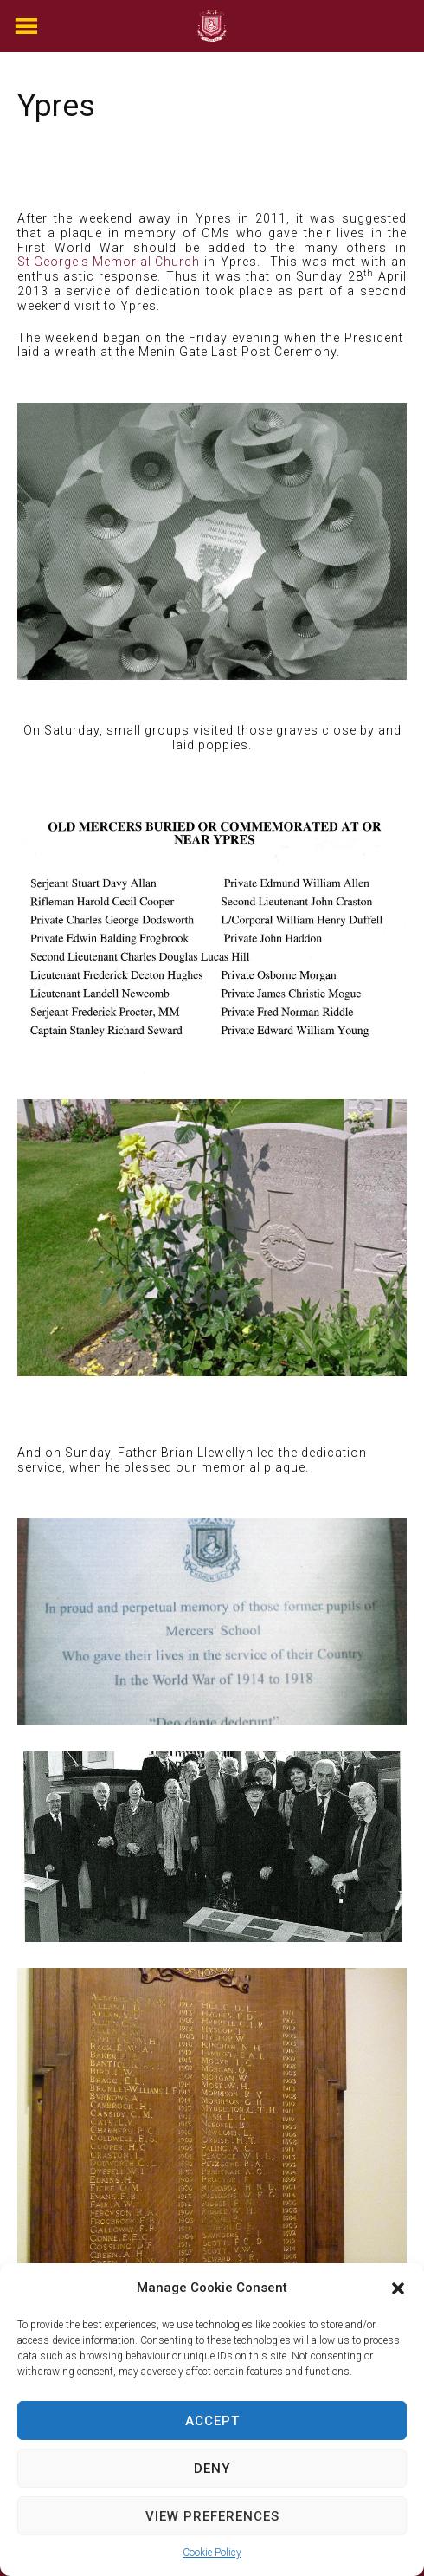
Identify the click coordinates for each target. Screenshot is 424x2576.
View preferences (212, 2516)
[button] (398, 2288)
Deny (212, 2468)
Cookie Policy (212, 2553)
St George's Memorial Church (108, 262)
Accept (212, 2421)
